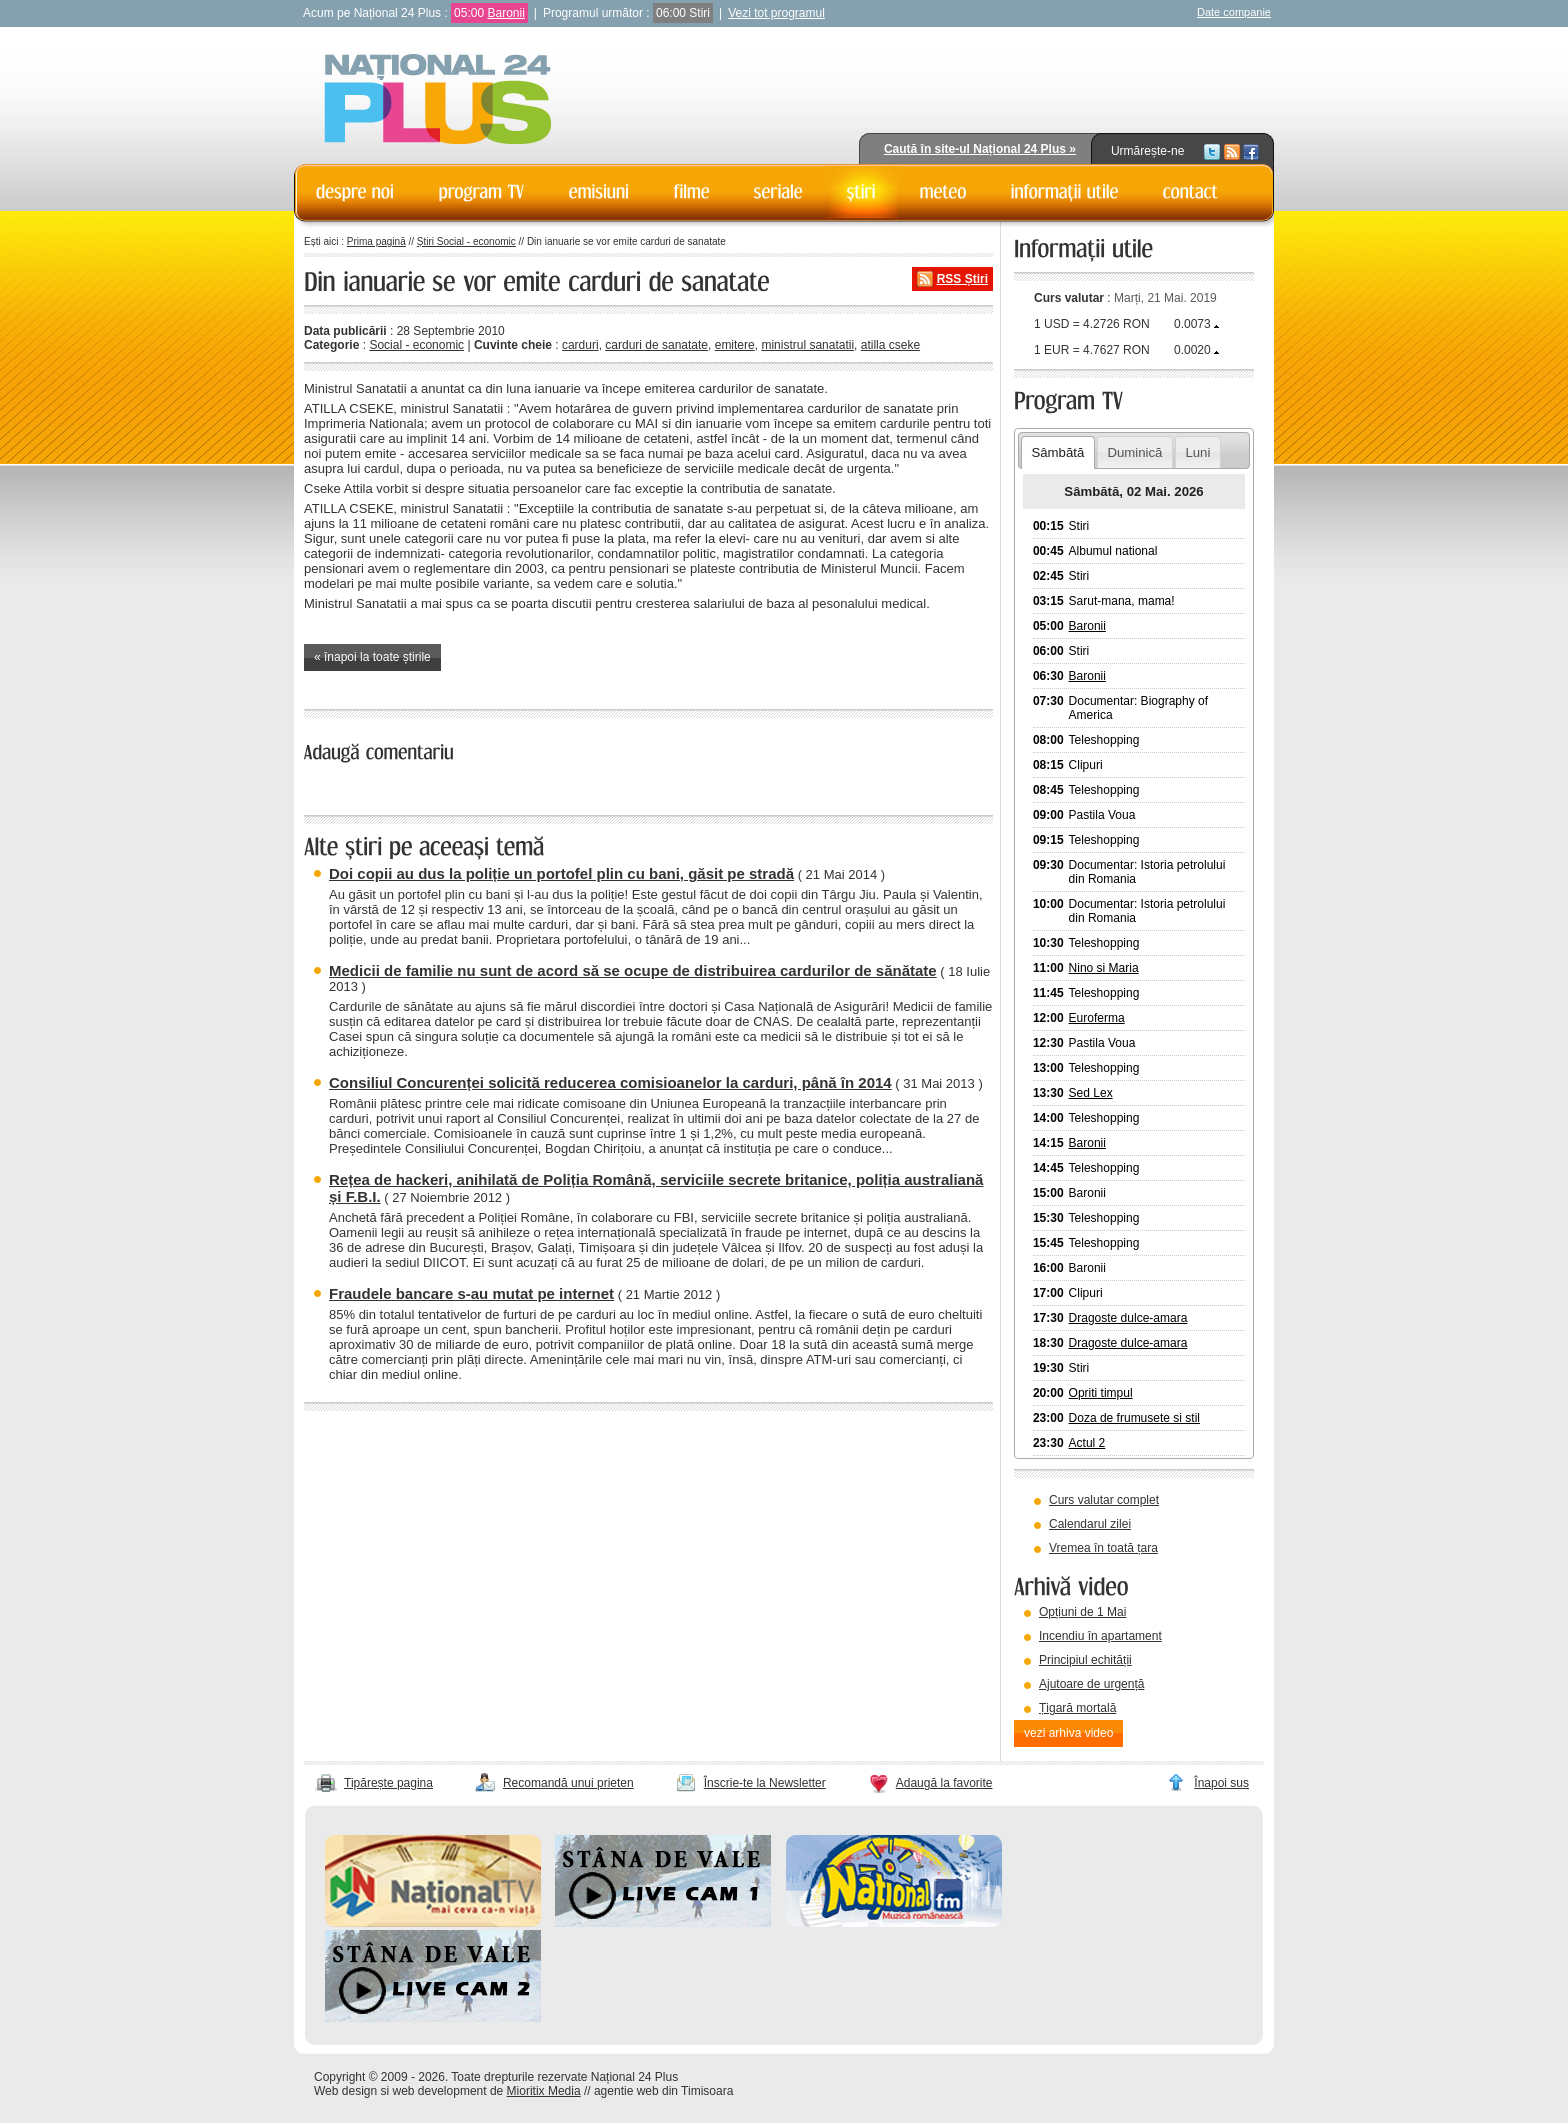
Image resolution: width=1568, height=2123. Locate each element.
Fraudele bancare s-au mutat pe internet (471, 1293)
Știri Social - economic (466, 241)
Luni (1197, 452)
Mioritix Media (544, 2091)
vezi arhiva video (1068, 1733)
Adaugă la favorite (944, 1783)
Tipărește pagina (388, 1783)
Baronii (505, 13)
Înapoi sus (1221, 1783)
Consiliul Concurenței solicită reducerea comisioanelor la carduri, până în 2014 (610, 1082)
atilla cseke (890, 345)
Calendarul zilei (1090, 1524)
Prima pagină (376, 241)
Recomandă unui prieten (568, 1783)
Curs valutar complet (1104, 1500)
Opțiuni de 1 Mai (1082, 1612)
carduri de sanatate (656, 345)
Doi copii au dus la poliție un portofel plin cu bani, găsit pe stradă (561, 873)
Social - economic (416, 345)
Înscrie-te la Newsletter (765, 1783)
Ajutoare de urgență (1091, 1684)
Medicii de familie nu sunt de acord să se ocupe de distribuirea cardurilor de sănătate (633, 970)
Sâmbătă (1057, 452)
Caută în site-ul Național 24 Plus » (980, 149)
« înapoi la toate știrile (372, 657)
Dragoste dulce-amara (1128, 1318)
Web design (345, 2091)
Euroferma (1097, 1018)
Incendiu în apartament (1100, 1636)
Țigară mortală (1077, 1708)
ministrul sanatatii (807, 345)
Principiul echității (1085, 1660)
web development (440, 2091)
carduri (580, 345)
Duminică (1134, 452)
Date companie (1234, 12)
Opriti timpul (1101, 1393)
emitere (735, 345)
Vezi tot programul (776, 13)
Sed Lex (1091, 1093)
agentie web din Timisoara (663, 2091)
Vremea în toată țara (1103, 1548)
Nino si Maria (1104, 968)
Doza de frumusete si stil (1134, 1418)
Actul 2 (1087, 1443)
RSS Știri (962, 279)
